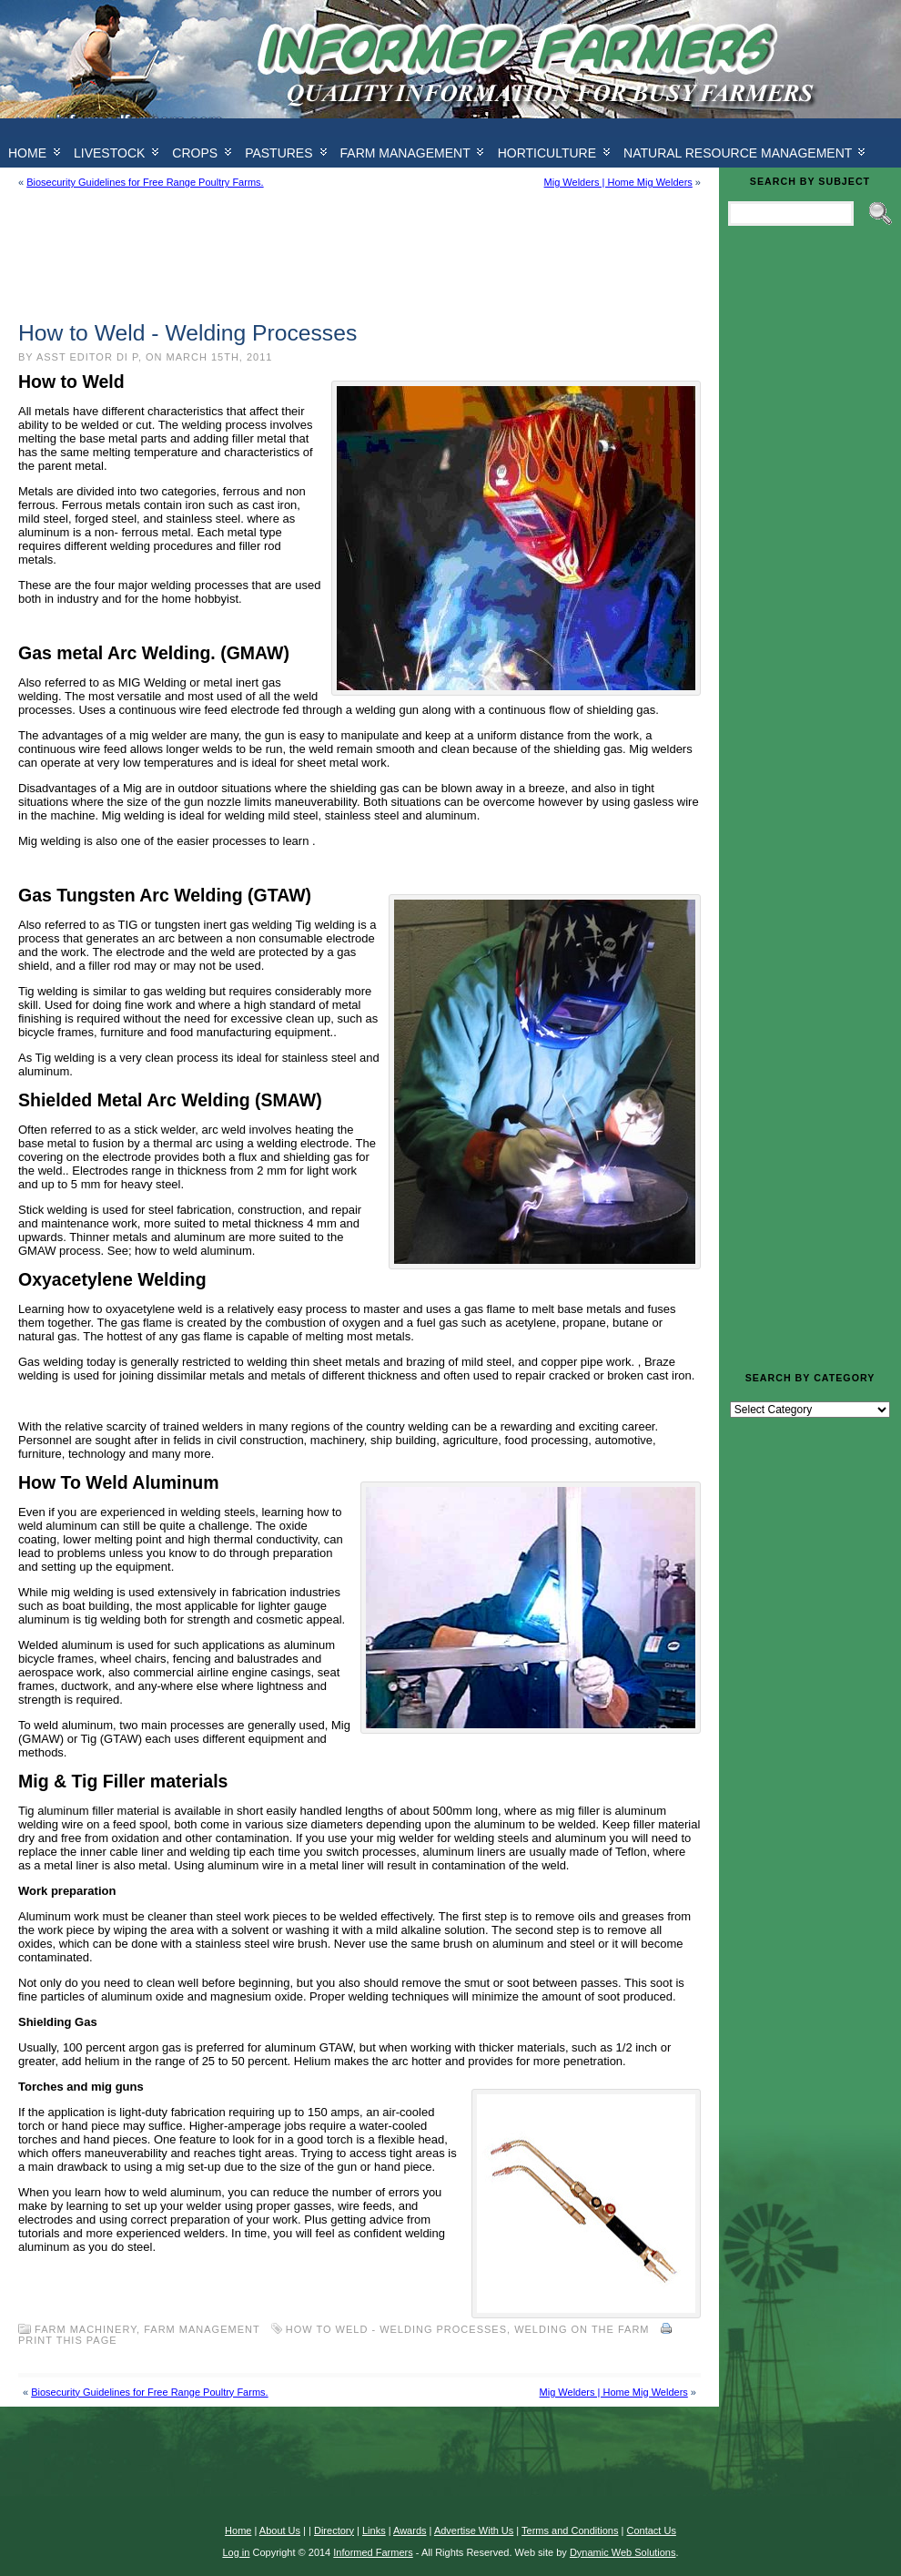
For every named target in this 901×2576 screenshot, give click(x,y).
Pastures (278, 153)
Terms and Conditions (569, 2530)
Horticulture (547, 153)
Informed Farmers (372, 2552)
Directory (334, 2530)
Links (374, 2530)
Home (238, 2530)
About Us (279, 2530)
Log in (235, 2552)
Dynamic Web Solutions (623, 2552)
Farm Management (405, 153)
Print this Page (67, 2340)
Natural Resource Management (737, 153)
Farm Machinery (86, 2329)
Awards (409, 2530)
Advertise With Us (473, 2530)
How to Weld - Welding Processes (396, 2329)
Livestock (109, 153)
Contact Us (650, 2530)
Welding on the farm (581, 2329)
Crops (195, 153)
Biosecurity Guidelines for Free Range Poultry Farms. (144, 182)
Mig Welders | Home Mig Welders (618, 182)
